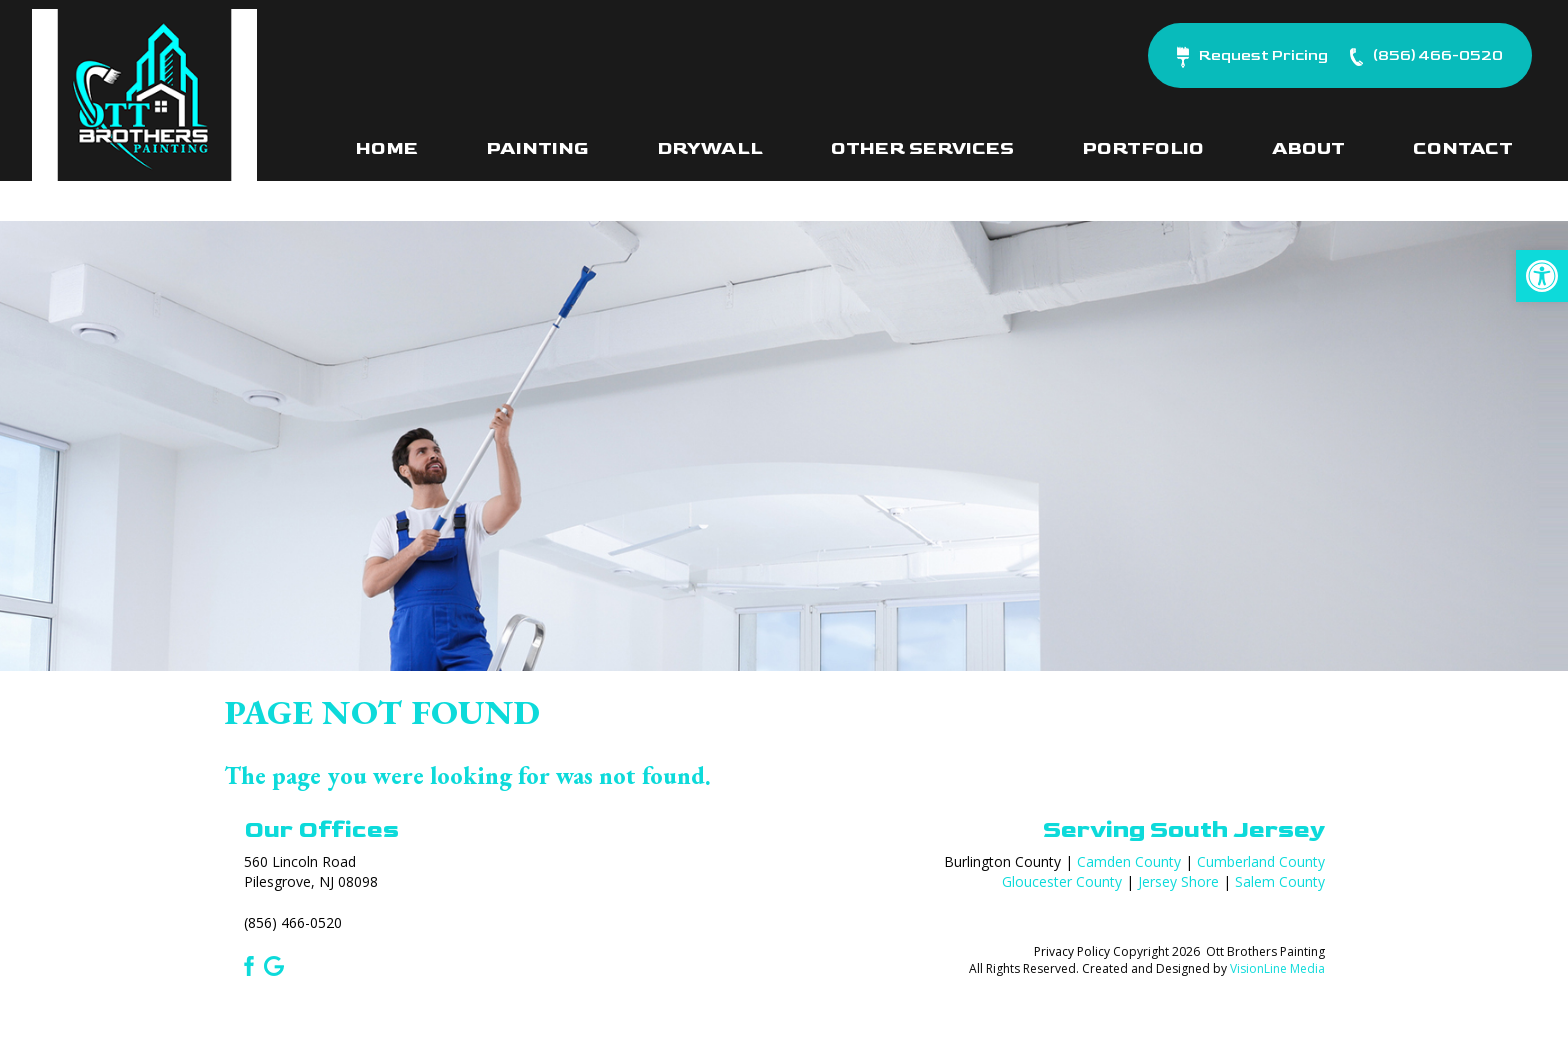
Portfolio (1143, 148)
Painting (537, 148)
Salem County (1280, 881)
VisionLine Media (1277, 968)
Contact (1463, 148)
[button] (1542, 276)
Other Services (922, 148)
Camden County (1129, 861)
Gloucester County (1062, 881)
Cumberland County (1261, 861)
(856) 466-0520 (293, 922)
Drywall (710, 148)
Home (387, 148)
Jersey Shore (1178, 881)
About (1308, 148)
